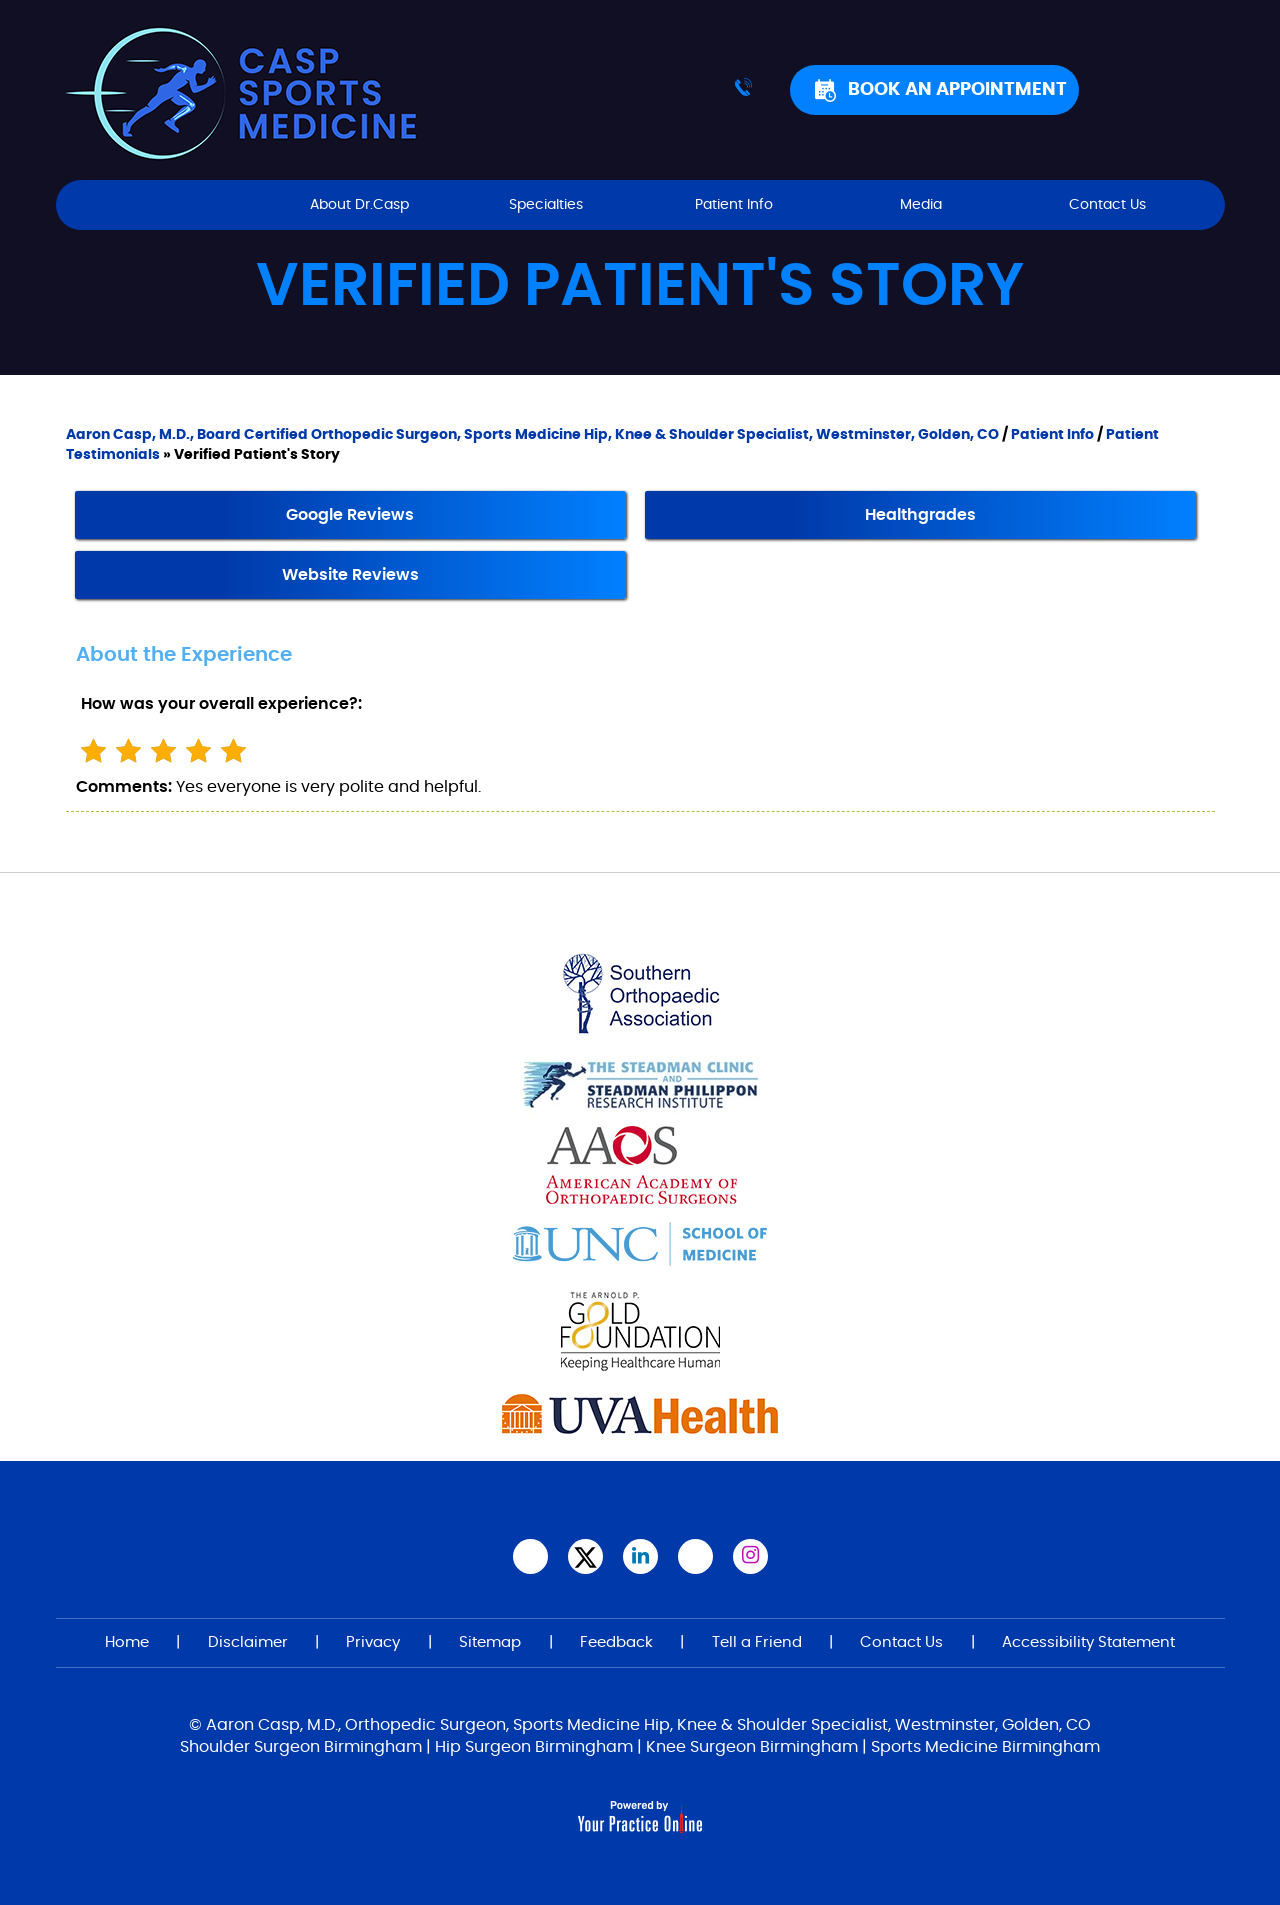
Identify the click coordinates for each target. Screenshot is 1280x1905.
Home (172, 205)
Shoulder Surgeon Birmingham (301, 1747)
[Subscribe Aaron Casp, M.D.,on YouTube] (695, 1556)
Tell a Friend (757, 1642)
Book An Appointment (957, 90)
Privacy (373, 1642)
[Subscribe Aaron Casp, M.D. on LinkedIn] (640, 1556)
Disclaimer (248, 1642)
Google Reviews (350, 515)
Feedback (616, 1642)
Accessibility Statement (1088, 1642)
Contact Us (1107, 205)
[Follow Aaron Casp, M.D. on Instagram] (750, 1556)
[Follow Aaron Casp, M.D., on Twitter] (585, 1556)
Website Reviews (350, 575)
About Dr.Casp (359, 205)
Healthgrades (920, 515)
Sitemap (490, 1642)
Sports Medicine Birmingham (985, 1747)
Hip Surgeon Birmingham (534, 1747)
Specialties (546, 205)
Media (921, 205)
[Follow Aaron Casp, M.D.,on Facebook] (530, 1556)
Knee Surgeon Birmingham (752, 1747)
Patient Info (734, 205)
